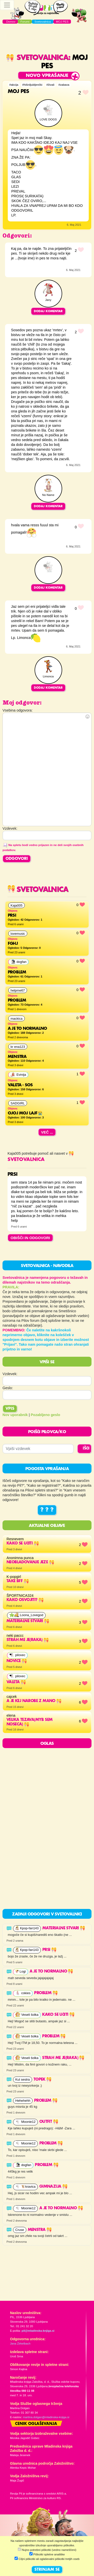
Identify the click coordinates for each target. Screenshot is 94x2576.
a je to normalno (51, 1972)
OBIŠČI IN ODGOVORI (30, 1238)
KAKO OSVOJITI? (25, 1600)
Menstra (40, 2230)
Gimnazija (53, 2187)
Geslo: (8, 1388)
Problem (45, 1993)
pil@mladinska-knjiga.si (38, 2330)
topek (42, 2080)
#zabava (63, 84)
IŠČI (86, 1448)
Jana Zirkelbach (20, 2343)
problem (53, 2036)
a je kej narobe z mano (34, 1701)
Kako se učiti (23, 1543)
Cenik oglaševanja (36, 2424)
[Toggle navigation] (7, 5)
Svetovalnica (37, 58)
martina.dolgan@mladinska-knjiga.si (46, 2417)
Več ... (47, 1132)
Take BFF (18, 1581)
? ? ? (47, 1510)
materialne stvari (28, 1621)
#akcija (13, 84)
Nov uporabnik (15, 1415)
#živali (50, 84)
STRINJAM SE (47, 2570)
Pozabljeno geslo (45, 1415)
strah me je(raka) (28, 1640)
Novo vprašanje (47, 75)
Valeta (16, 1682)
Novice (17, 1661)
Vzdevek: (10, 1374)
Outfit (48, 2122)
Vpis (10, 1409)
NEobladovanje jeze (30, 1562)
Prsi (49, 1950)
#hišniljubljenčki (32, 84)
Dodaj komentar (48, 311)
